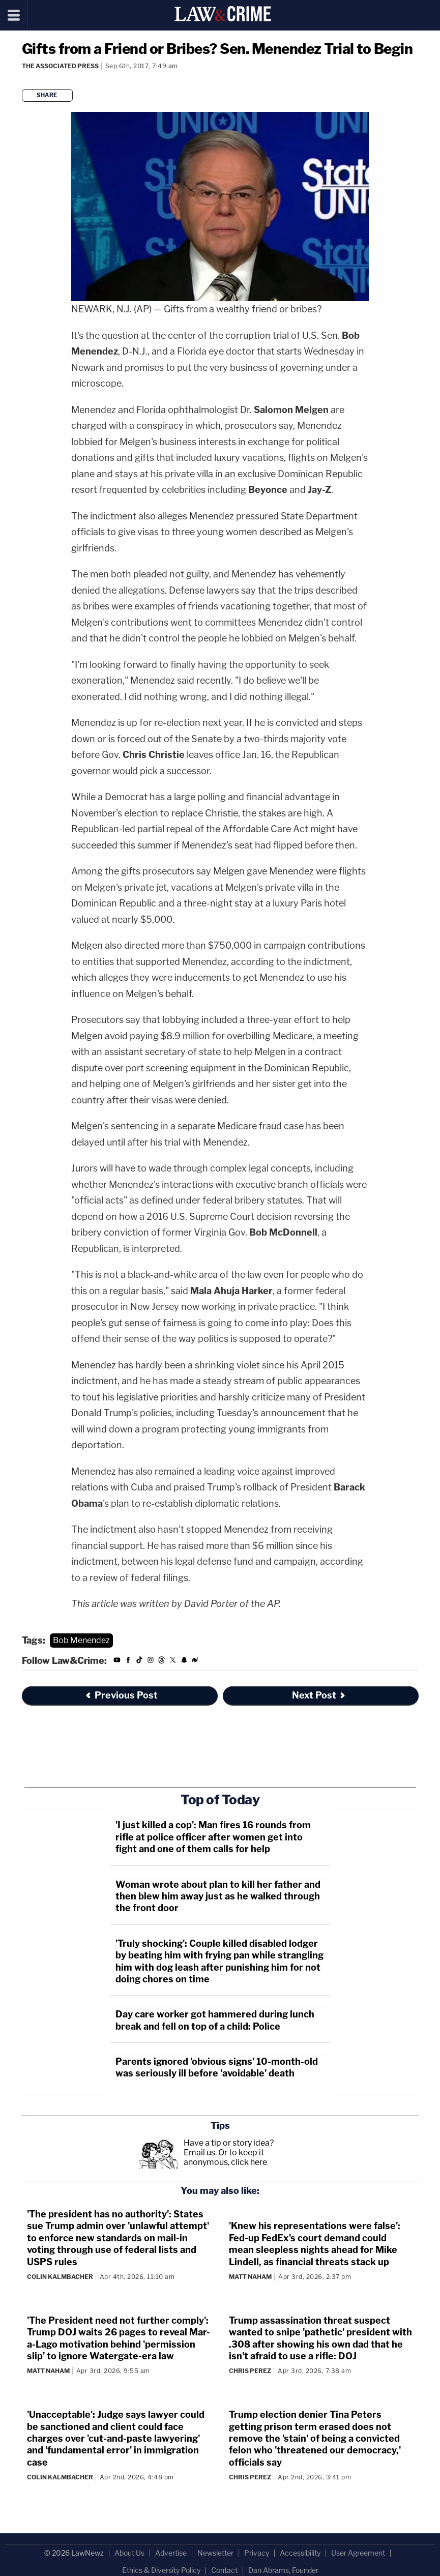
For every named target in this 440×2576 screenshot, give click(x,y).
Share (47, 95)
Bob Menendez (81, 1640)
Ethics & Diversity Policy (161, 2570)
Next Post (319, 1695)
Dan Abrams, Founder (283, 2570)
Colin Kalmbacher (60, 2276)
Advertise (171, 2553)
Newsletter (215, 2553)
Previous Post (121, 1695)
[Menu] (14, 15)
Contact (224, 2570)
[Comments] (23, 79)
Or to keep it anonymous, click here (225, 2157)
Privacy (256, 2553)
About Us (129, 2553)
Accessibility (300, 2553)
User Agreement (358, 2553)
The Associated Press (60, 66)
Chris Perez (250, 2371)
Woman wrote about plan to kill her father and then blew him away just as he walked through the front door (217, 1896)
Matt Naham (250, 2276)
